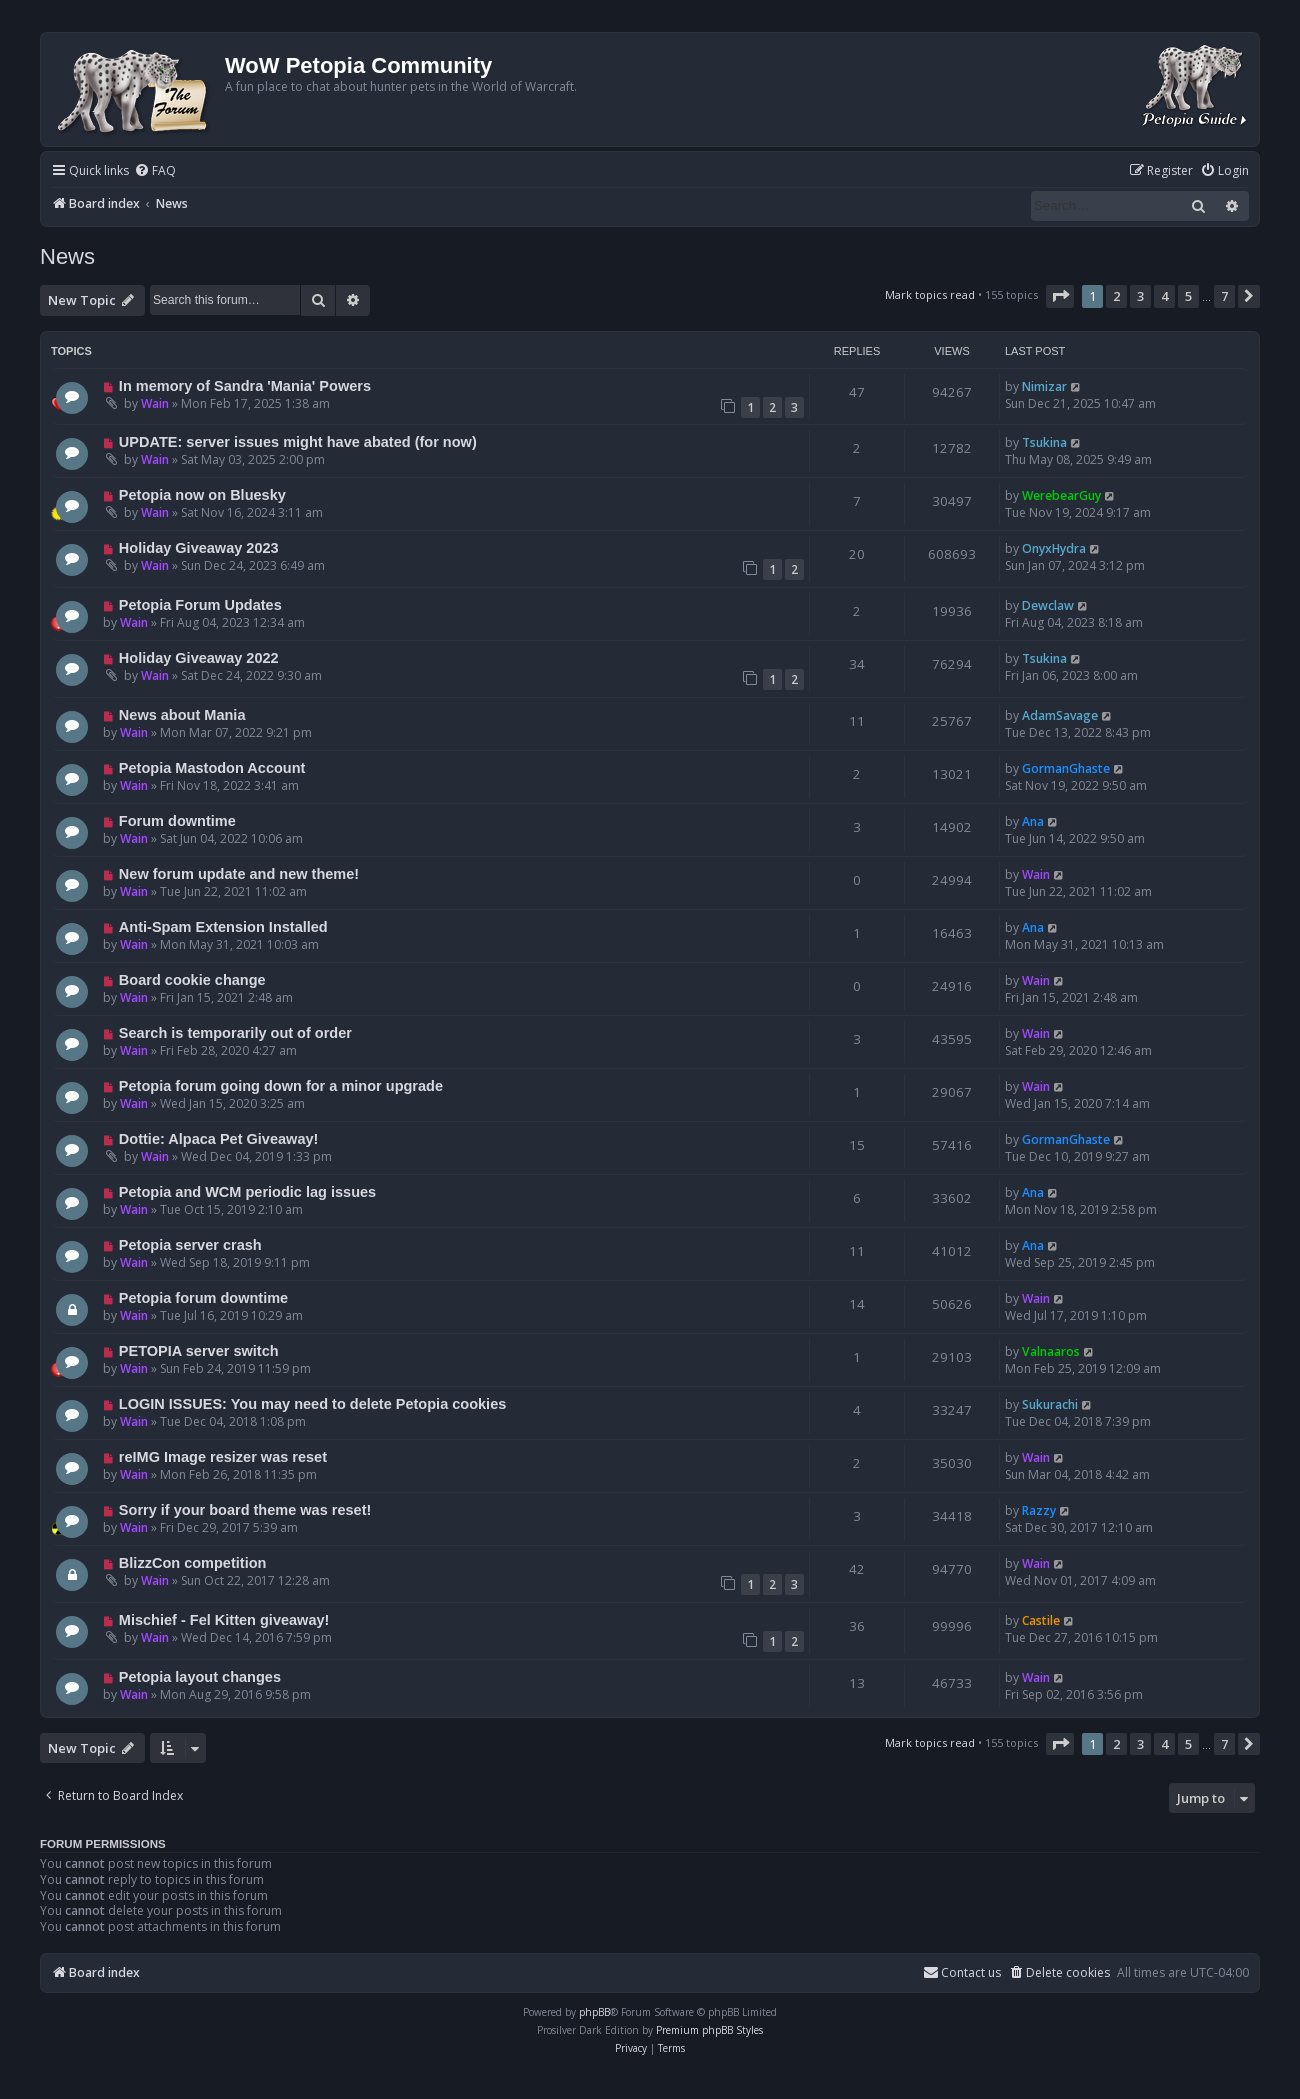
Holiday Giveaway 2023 (199, 548)
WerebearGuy (1061, 495)
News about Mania (182, 715)
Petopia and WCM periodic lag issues (247, 1192)
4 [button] (1164, 296)
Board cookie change (192, 980)
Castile (1041, 1620)
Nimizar (1044, 386)
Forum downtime (177, 821)
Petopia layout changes (200, 1677)
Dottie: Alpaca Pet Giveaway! (219, 1139)
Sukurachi (1050, 1404)
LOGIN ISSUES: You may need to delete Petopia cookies (312, 1404)
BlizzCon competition (193, 1563)
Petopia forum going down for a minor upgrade (281, 1086)
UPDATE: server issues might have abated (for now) (298, 442)
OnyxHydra (1054, 548)
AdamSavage (1060, 715)
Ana (1033, 821)
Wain (155, 403)
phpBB (594, 2012)
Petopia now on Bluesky (202, 495)
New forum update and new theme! (239, 874)
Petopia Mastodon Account (212, 768)
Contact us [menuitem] (962, 1972)
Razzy (1039, 1510)
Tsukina (1044, 442)
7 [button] (1224, 296)
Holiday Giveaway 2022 (199, 658)
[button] (1060, 296)
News (67, 256)
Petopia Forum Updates (200, 605)
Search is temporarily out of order (235, 1033)
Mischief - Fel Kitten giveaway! (224, 1620)
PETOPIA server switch (199, 1351)
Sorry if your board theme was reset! (245, 1510)
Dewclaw (1048, 605)
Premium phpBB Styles (709, 2030)
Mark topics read (930, 294)
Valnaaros (1051, 1351)
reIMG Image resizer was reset (223, 1457)
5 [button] (1188, 296)
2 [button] (1116, 296)
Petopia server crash (190, 1245)
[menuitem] (155, 171)
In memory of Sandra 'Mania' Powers (245, 386)
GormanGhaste (1066, 768)
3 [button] (1140, 296)
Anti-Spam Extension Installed (223, 927)
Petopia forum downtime (203, 1298)
